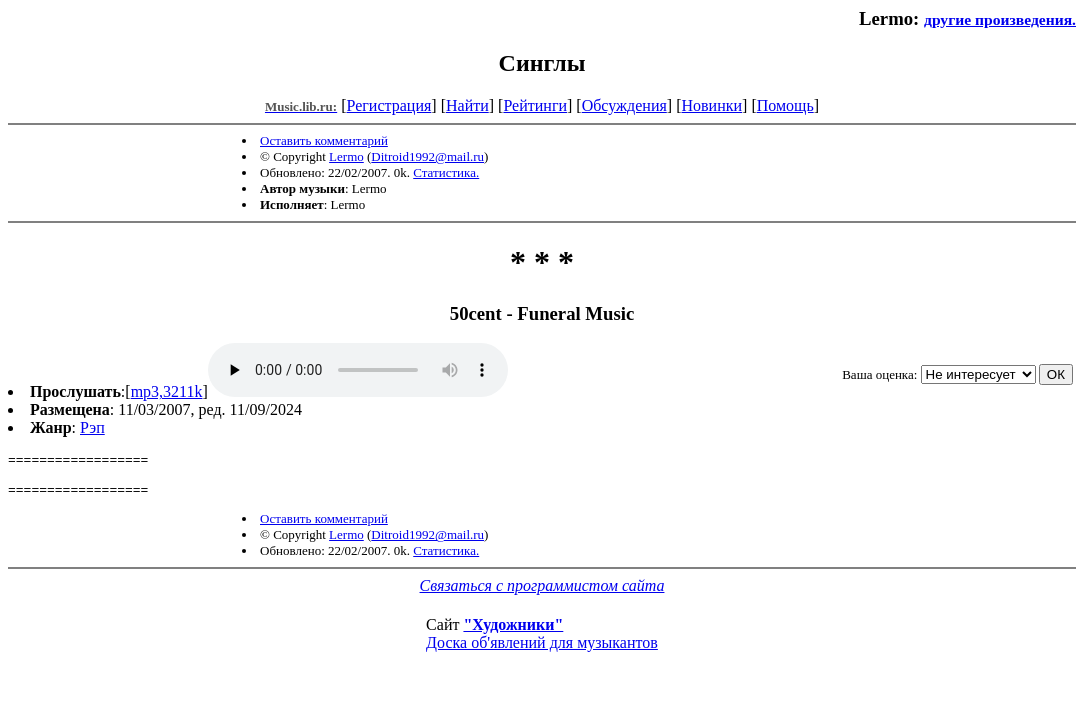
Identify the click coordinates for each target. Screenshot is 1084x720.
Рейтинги (535, 105)
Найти (467, 105)
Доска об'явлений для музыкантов (542, 651)
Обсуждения (624, 105)
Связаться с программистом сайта (542, 594)
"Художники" (513, 633)
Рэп (92, 427)
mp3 (358, 370)
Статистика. (446, 172)
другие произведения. (1000, 19)
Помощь (785, 105)
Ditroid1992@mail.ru (427, 156)
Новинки (711, 105)
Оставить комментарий (324, 140)
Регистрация (389, 105)
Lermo (346, 156)
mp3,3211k (167, 391)
